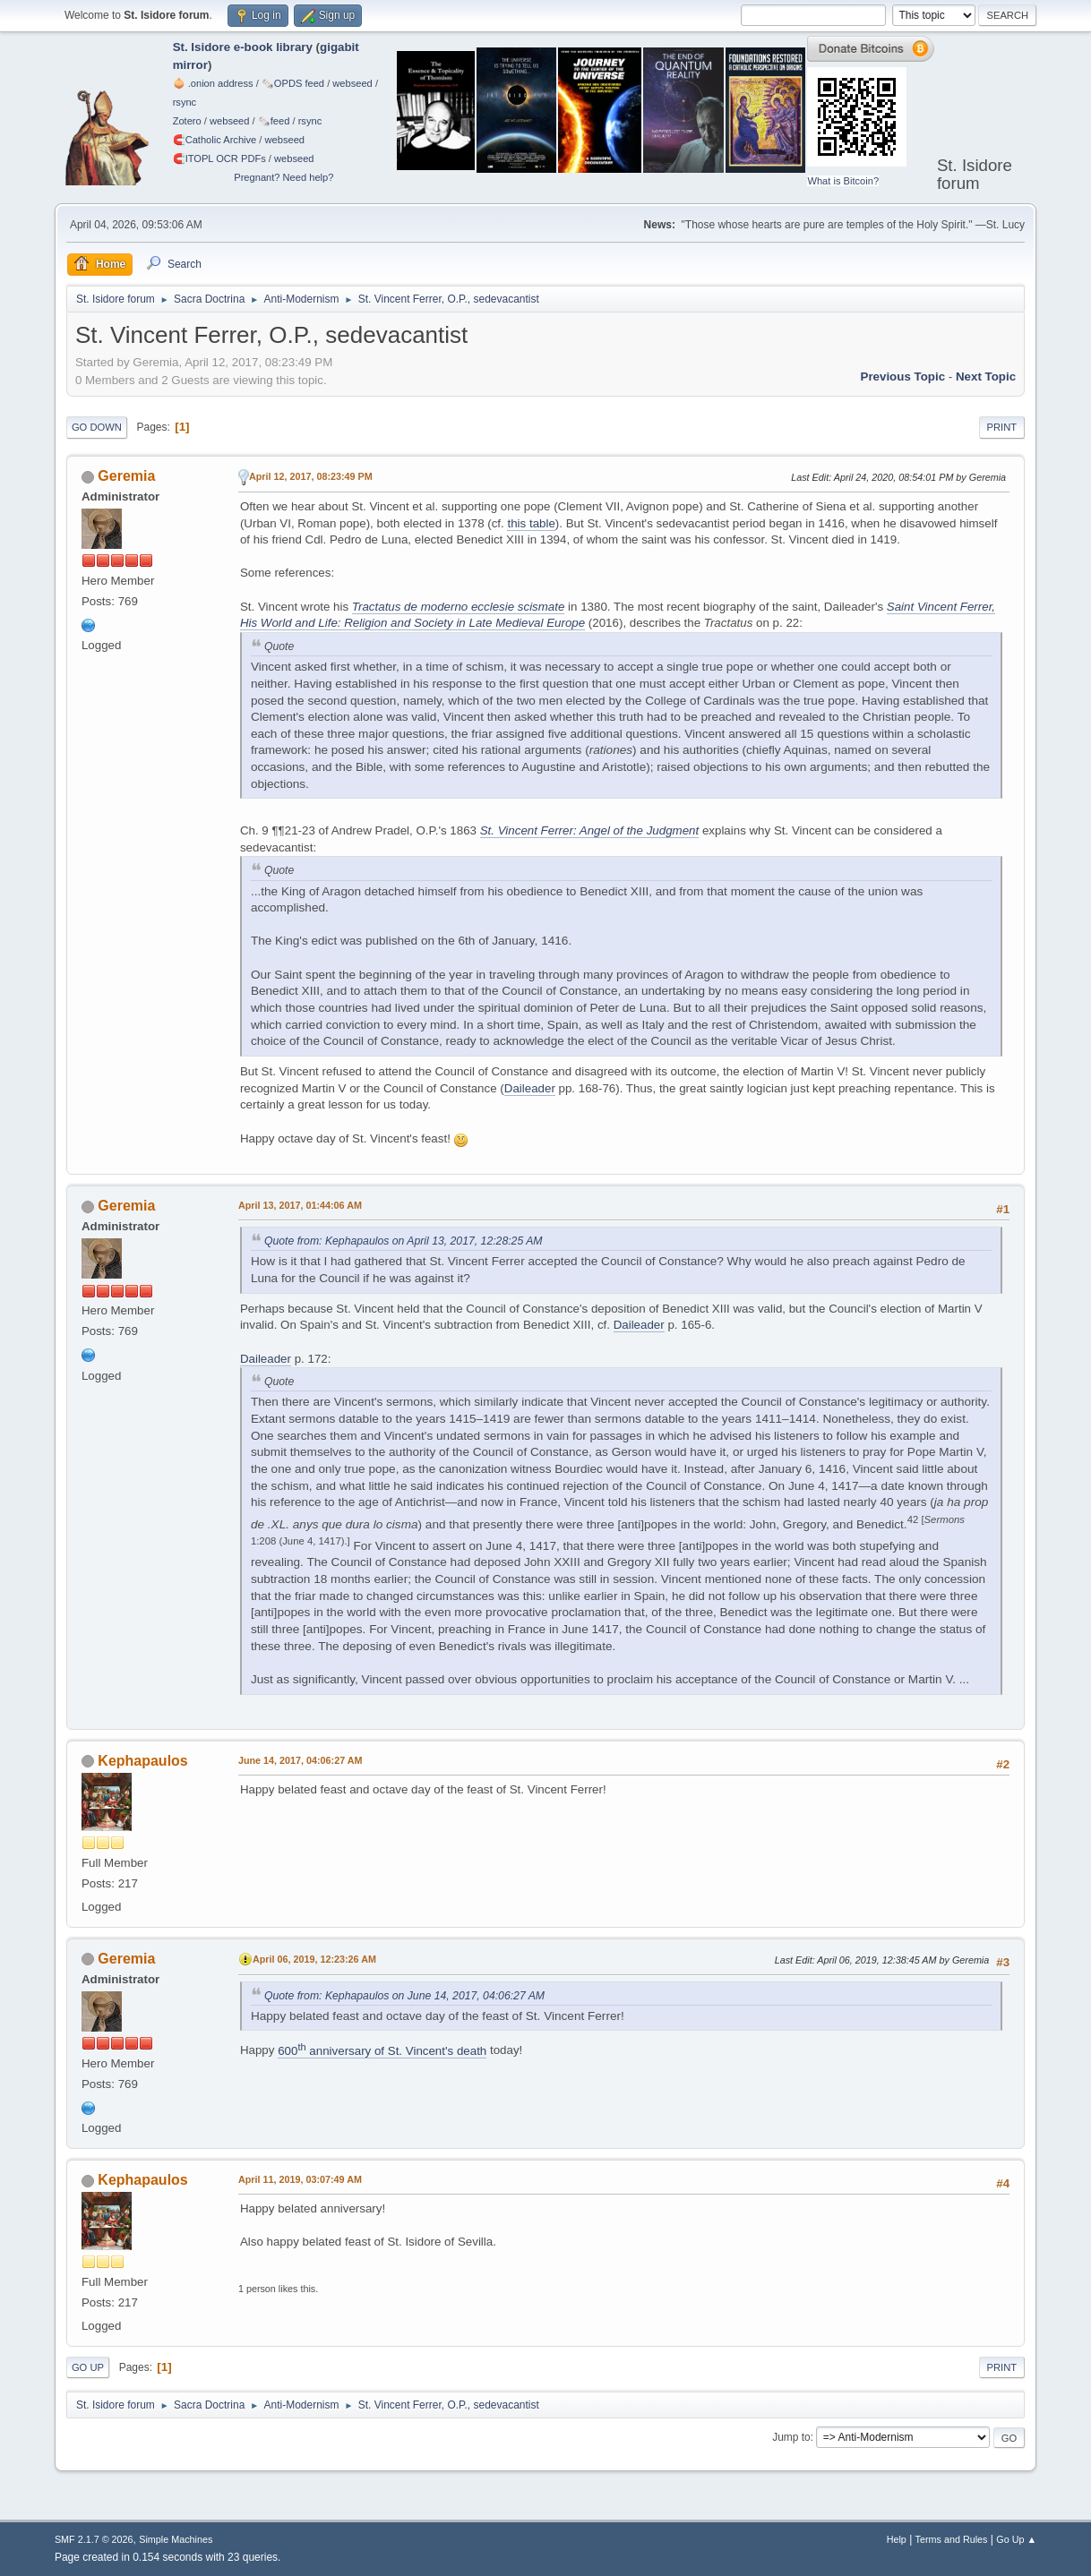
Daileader (529, 1088)
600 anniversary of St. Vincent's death (382, 2051)
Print (1002, 427)
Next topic (986, 376)
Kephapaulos (142, 1760)
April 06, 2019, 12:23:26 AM (314, 1959)
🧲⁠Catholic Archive (215, 139)
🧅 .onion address (213, 83)
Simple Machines (175, 2539)
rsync (185, 102)
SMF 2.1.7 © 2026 (94, 2539)
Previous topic (903, 376)
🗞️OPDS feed (293, 83)
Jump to (791, 2437)
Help (896, 2539)
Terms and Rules (951, 2539)
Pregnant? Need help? (283, 177)
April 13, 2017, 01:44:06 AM (300, 1205)
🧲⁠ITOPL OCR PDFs (219, 158)
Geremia (126, 476)
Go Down (97, 427)
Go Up (88, 2367)
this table (530, 523)
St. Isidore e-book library (243, 47)
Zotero (187, 121)
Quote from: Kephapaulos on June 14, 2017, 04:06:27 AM (404, 1996)
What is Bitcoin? (843, 180)
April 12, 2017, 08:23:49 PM (311, 476)
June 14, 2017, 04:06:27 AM (300, 1760)
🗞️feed (274, 121)
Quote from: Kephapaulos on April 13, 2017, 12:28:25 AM (403, 1241)
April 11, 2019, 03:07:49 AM (300, 2179)
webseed (352, 83)
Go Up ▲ (1016, 2539)
